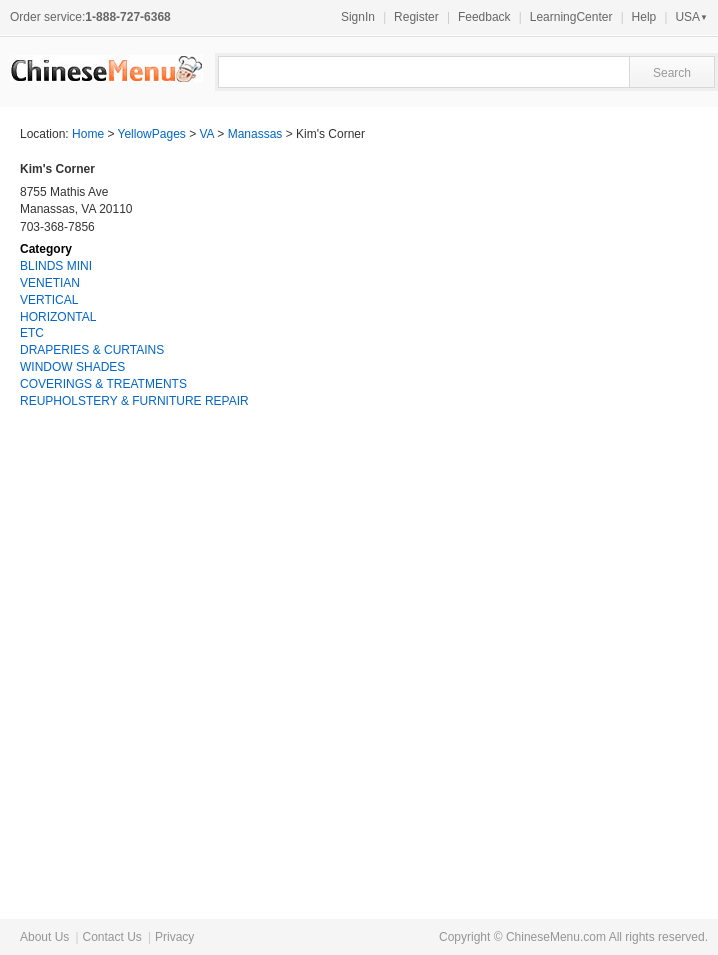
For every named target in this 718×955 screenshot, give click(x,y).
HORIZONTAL (58, 317)
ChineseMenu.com (556, 937)
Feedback (484, 17)
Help (644, 17)
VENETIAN (50, 283)
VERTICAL (49, 300)
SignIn (358, 17)
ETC (32, 333)
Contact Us (111, 937)
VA (207, 134)
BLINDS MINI (56, 266)
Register (416, 17)
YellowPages (152, 134)
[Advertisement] (548, 574)
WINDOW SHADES (72, 367)
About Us (44, 937)
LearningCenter (571, 17)
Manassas (255, 134)
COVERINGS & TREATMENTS (103, 384)
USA (691, 17)
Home (88, 134)
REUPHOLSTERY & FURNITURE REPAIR (134, 401)
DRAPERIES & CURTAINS (92, 350)
